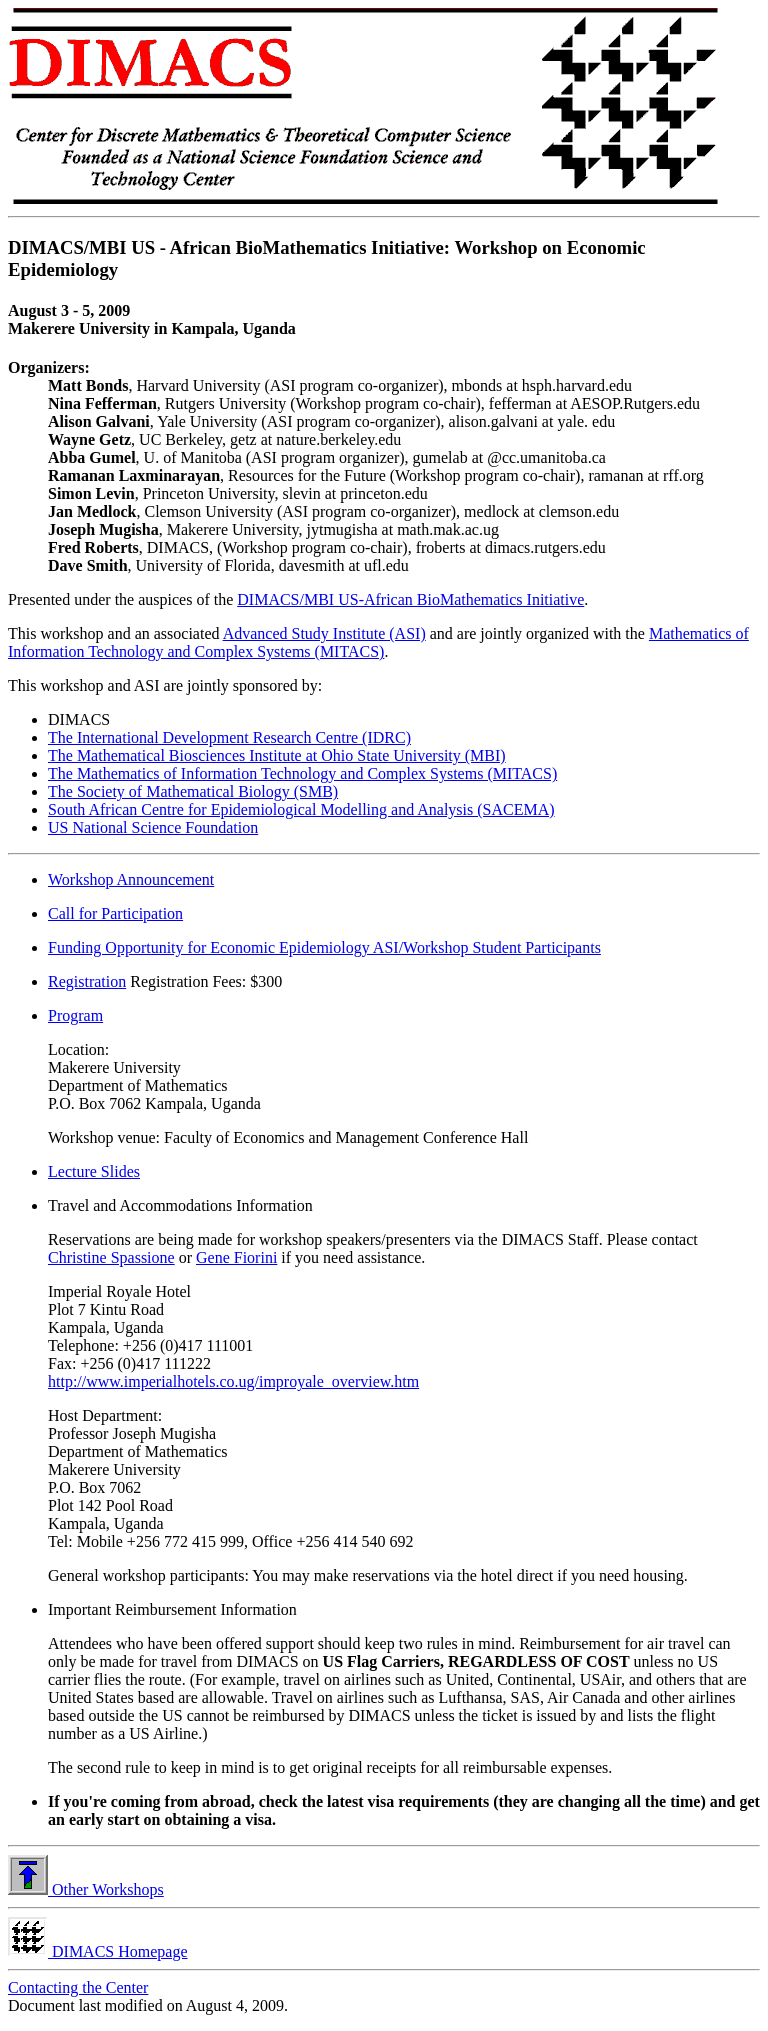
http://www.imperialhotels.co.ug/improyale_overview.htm (233, 1381)
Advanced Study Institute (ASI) (324, 633)
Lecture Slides (94, 1171)
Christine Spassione (111, 1257)
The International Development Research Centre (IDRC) (229, 737)
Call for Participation (115, 913)
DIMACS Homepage (98, 1951)
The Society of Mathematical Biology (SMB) (193, 791)
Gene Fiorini (236, 1257)
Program (75, 1015)
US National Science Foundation (153, 827)
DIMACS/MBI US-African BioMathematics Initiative (410, 599)
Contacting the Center (78, 1987)
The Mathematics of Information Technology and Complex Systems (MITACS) (302, 773)
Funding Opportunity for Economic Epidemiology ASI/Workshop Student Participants (324, 947)
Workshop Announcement (131, 879)
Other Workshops (86, 1889)
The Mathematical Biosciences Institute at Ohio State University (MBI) (277, 755)
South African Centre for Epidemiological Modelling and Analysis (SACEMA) (301, 809)
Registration (87, 981)
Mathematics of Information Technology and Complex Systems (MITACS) (378, 642)
